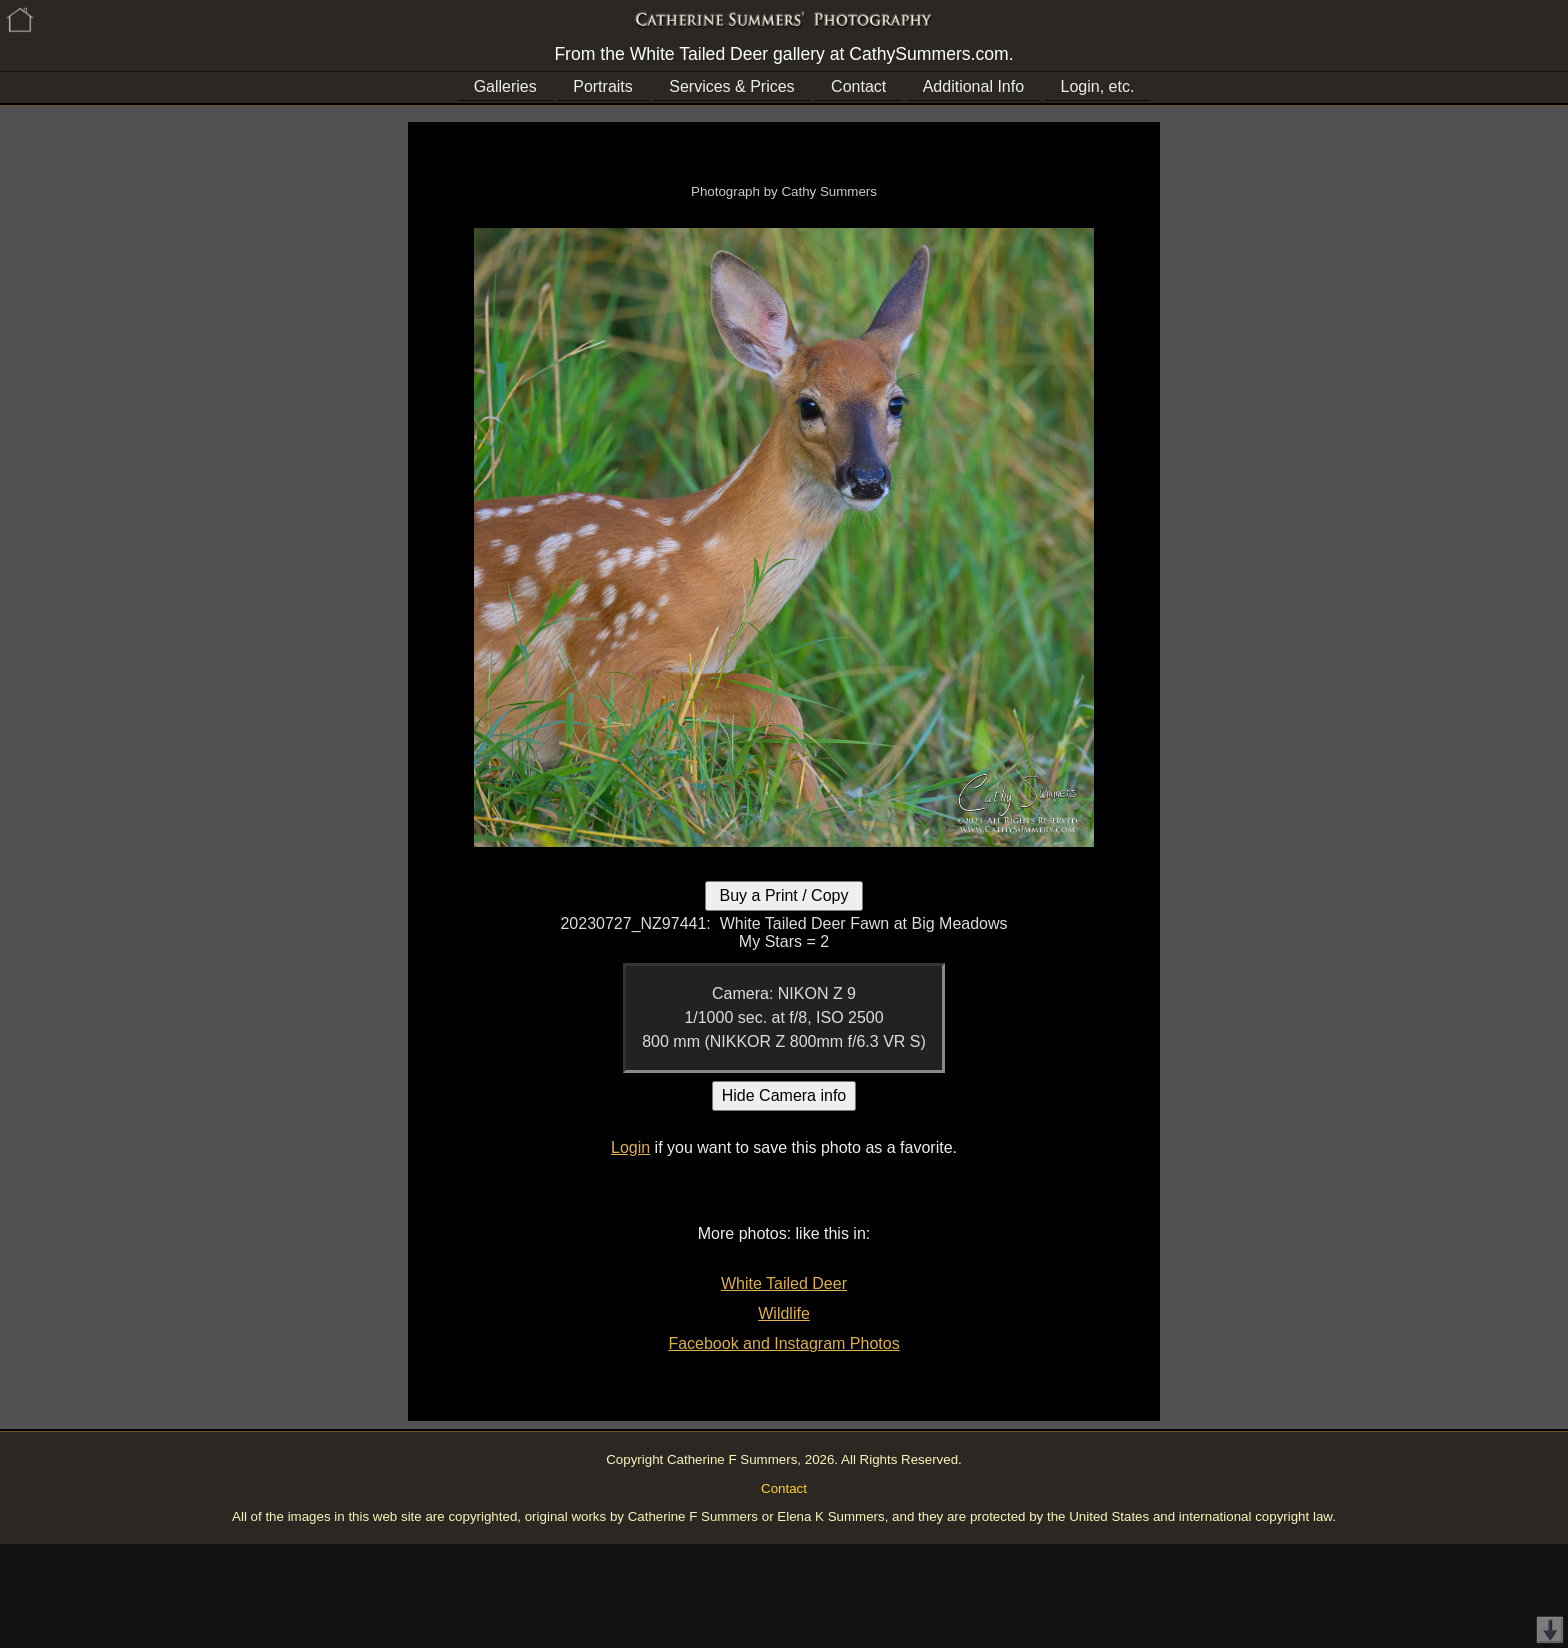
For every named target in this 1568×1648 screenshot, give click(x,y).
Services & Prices (731, 86)
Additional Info (973, 86)
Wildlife (784, 1313)
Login (630, 1147)
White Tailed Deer (784, 1283)
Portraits (603, 86)
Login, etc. (1098, 86)
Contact (858, 86)
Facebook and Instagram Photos (783, 1343)
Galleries (505, 86)
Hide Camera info (784, 1095)
